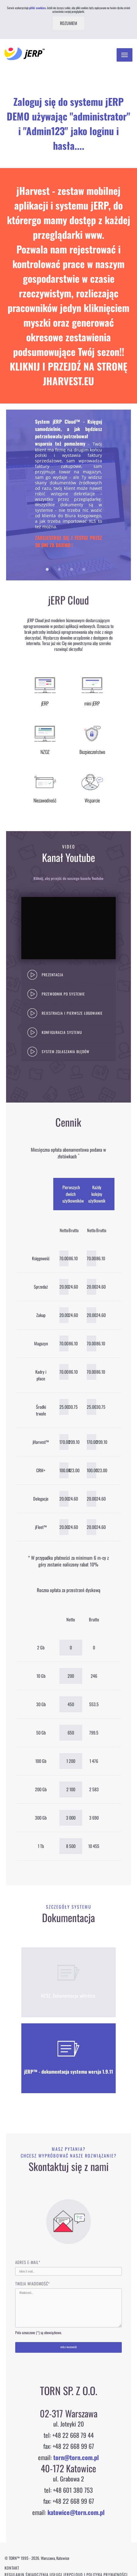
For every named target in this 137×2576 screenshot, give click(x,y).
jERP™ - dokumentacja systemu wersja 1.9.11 (68, 2071)
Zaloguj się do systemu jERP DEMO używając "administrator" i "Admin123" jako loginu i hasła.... (68, 123)
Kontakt (12, 2568)
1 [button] (47, 570)
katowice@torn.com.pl (76, 2512)
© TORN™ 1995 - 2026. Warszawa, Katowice (37, 2558)
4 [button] (84, 570)
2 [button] (59, 570)
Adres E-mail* (27, 2262)
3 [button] (71, 570)
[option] (68, 495)
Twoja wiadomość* (32, 2283)
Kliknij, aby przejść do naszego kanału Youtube (68, 878)
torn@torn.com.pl (76, 2457)
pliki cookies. (37, 7)
